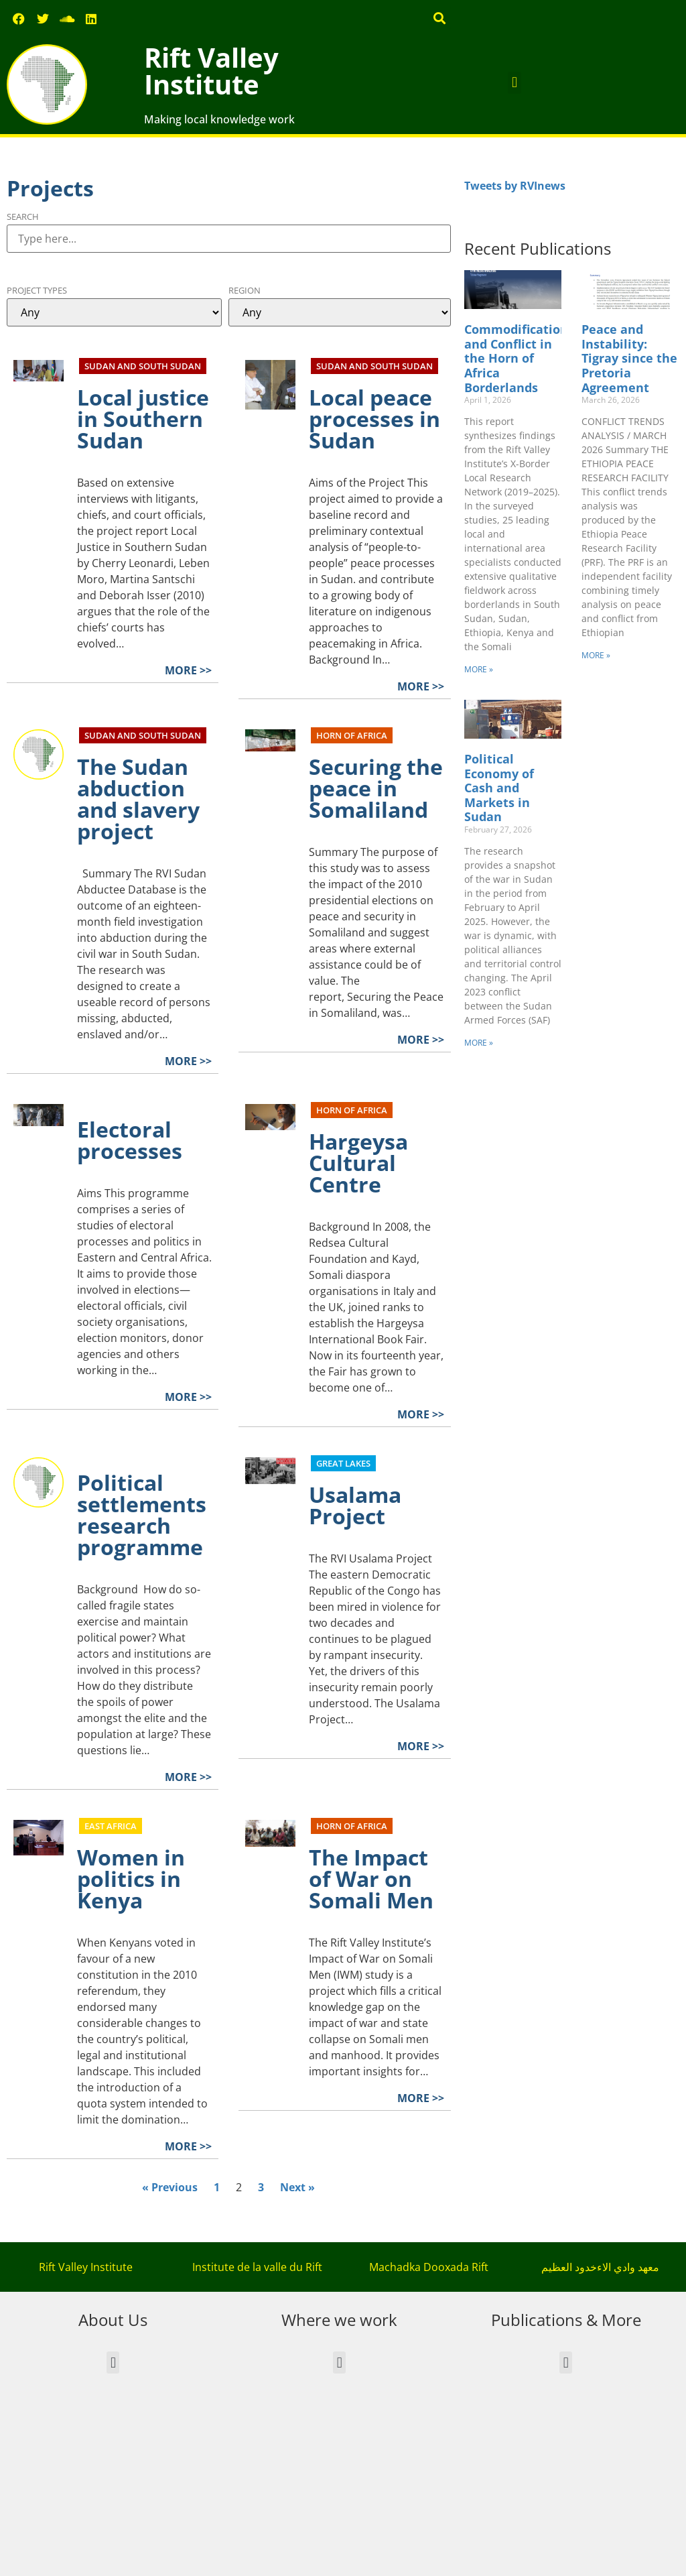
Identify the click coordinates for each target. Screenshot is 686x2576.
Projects (50, 188)
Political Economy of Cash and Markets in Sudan (499, 787)
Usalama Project (355, 1505)
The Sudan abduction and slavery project (138, 798)
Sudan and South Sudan (142, 366)
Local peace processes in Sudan (374, 418)
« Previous (170, 2187)
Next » (297, 2187)
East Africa (110, 1826)
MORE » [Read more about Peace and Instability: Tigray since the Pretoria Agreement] (595, 655)
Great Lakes (343, 1463)
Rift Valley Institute (211, 71)
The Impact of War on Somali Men (371, 1878)
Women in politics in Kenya (131, 1878)
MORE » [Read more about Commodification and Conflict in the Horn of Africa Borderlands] (478, 669)
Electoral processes (129, 1140)
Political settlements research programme (141, 1514)
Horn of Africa (351, 735)
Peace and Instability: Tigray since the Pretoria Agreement (629, 358)
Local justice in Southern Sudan (143, 418)
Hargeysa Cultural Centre (358, 1163)
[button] (440, 18)
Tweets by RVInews (514, 185)
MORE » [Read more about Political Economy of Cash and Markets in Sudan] (478, 1042)
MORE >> (188, 670)
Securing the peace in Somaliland (376, 788)
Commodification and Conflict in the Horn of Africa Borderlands (516, 358)
